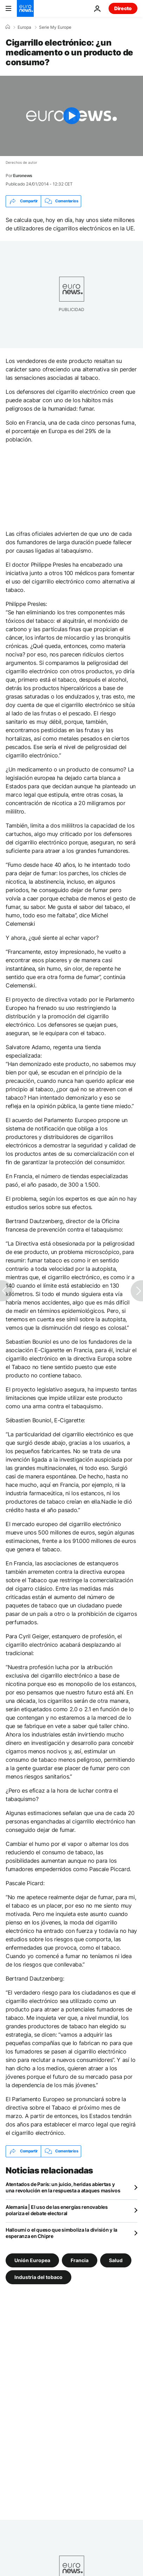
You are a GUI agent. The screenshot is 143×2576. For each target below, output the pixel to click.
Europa (24, 27)
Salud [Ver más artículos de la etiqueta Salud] (116, 2260)
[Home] (8, 27)
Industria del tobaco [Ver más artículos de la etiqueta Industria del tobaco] (38, 2277)
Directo (123, 8)
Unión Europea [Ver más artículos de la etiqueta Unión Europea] (32, 2260)
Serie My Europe (55, 27)
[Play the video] (71, 116)
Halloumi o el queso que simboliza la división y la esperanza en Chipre (61, 2233)
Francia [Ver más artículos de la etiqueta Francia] (80, 2260)
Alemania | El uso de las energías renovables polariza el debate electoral (57, 2210)
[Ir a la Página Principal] (25, 8)
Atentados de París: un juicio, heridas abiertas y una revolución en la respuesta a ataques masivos (63, 2187)
